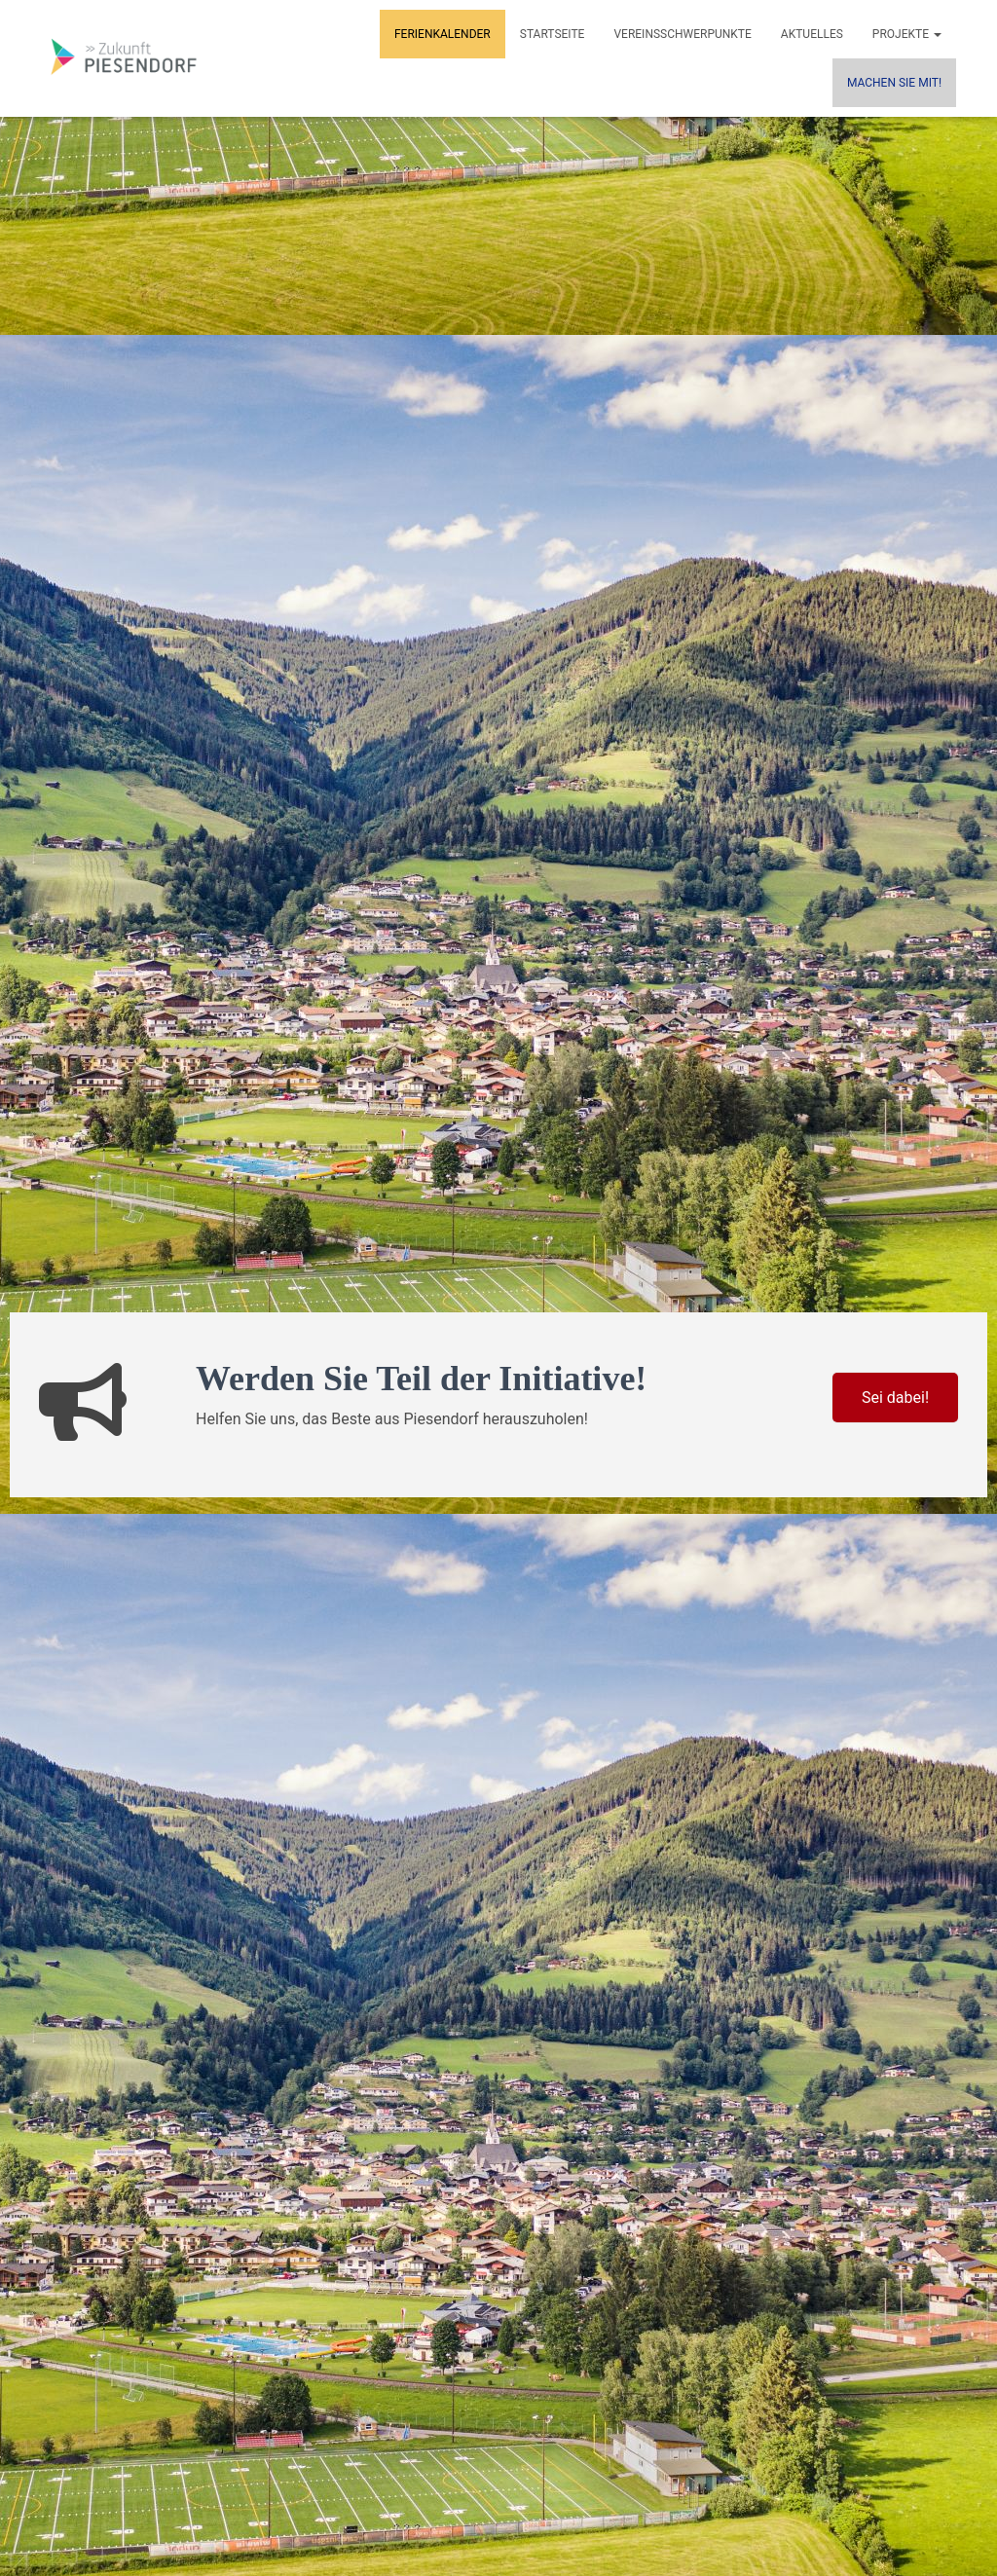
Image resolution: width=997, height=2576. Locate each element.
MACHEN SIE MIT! (894, 83)
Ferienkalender (442, 34)
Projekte (907, 34)
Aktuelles (812, 34)
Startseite (552, 34)
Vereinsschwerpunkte (682, 34)
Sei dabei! (895, 1397)
